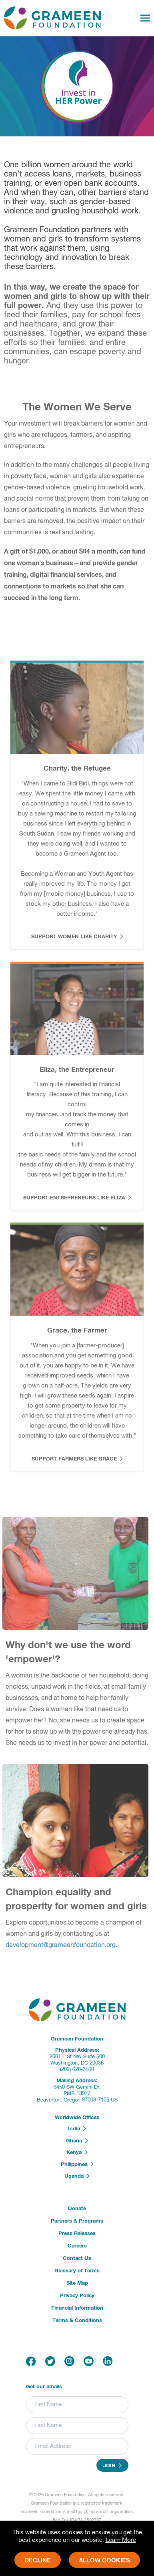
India (77, 2129)
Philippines (77, 2164)
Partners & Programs (77, 2221)
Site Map (77, 2283)
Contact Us (77, 2258)
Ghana (77, 2141)
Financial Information (77, 2308)
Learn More (121, 2540)
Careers (77, 2246)
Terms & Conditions (77, 2320)
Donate (77, 2208)
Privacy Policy (77, 2295)
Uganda (77, 2176)
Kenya (77, 2152)
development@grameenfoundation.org (65, 1945)
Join (112, 2465)
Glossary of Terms (77, 2271)
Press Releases (77, 2233)
